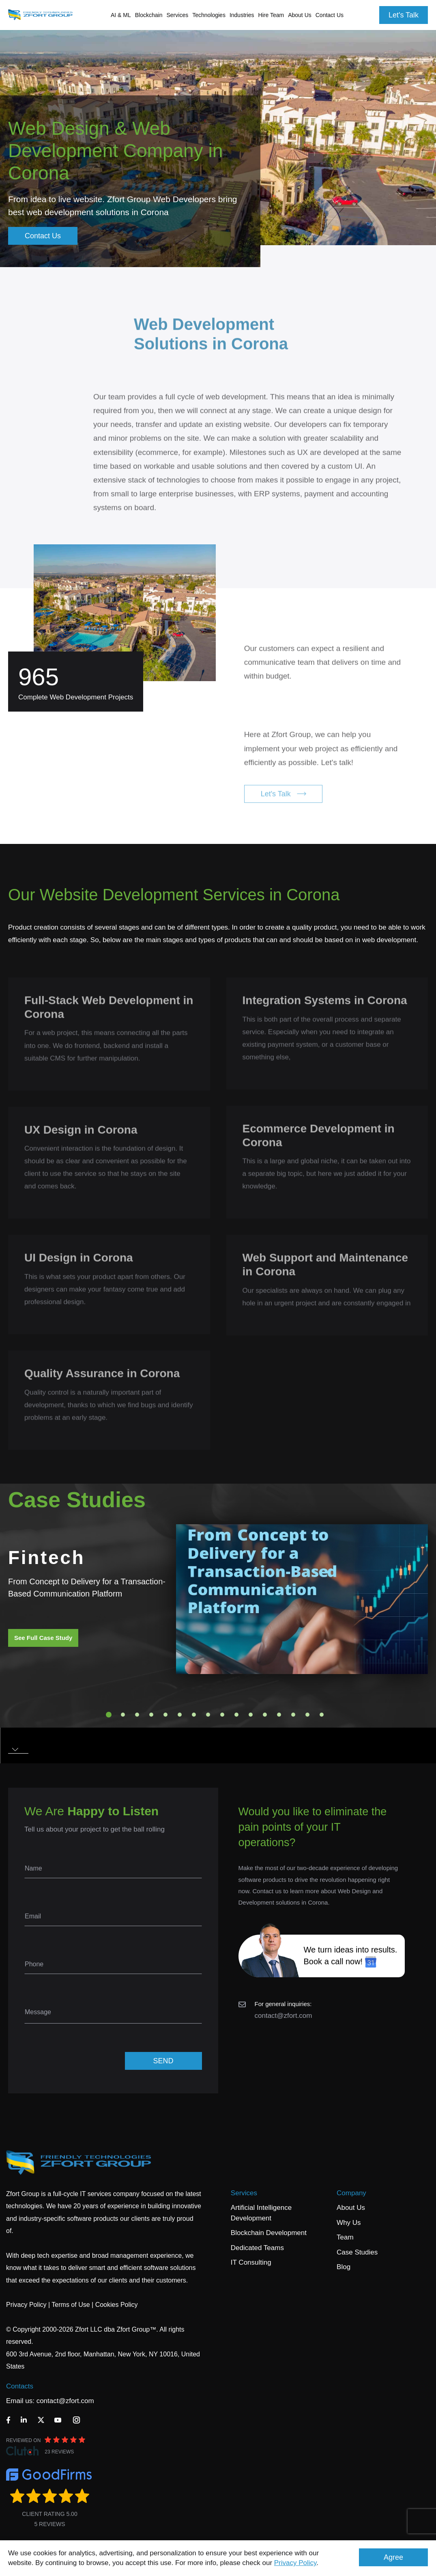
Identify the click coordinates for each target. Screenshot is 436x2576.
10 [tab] (236, 1715)
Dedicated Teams (257, 2248)
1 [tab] (109, 1715)
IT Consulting (251, 2262)
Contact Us (330, 15)
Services (244, 2193)
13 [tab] (279, 1715)
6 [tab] (180, 1715)
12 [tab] (265, 1715)
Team (345, 2237)
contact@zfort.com (283, 2015)
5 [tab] (165, 1715)
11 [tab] (251, 1715)
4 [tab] (151, 1715)
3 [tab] (137, 1715)
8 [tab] (208, 1715)
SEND (163, 2061)
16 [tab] (322, 1715)
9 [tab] (222, 1715)
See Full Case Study (43, 1637)
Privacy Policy (295, 2563)
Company (351, 2193)
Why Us (349, 2222)
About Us (351, 2207)
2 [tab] (123, 1715)
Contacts (19, 2386)
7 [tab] (194, 1715)
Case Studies (357, 2252)
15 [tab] (307, 1715)
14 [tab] (293, 1715)
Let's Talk (404, 15)
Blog (343, 2267)
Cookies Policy (116, 2304)
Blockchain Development (269, 2233)
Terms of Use (71, 2304)
